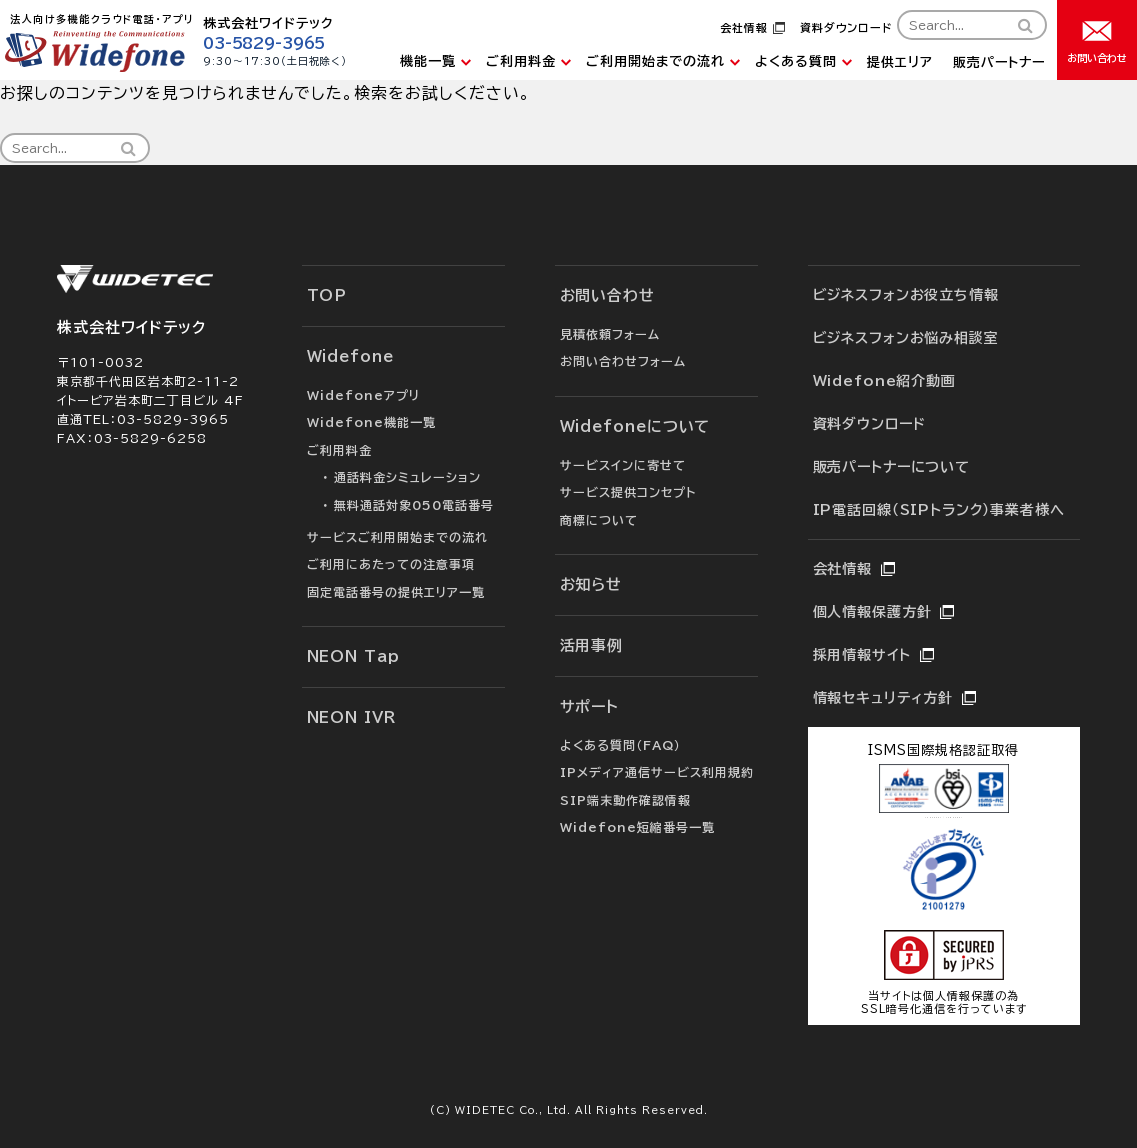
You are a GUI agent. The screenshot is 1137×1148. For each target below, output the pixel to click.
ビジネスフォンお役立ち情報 (906, 295)
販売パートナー (999, 62)
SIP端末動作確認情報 (625, 800)
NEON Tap (353, 656)
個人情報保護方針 (872, 612)
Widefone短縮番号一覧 (637, 827)
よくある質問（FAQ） (620, 745)
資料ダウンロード (846, 27)
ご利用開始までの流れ (655, 61)
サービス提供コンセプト (628, 492)
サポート (590, 706)
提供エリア (900, 62)
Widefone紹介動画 (884, 381)
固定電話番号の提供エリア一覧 (396, 592)
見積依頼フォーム (610, 334)
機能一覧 (428, 61)
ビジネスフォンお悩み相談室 (906, 338)
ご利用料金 (521, 61)
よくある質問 (796, 61)
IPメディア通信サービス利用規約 (657, 772)
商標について (599, 520)
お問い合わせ (607, 295)
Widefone (350, 356)
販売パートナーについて (891, 467)
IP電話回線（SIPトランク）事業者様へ (939, 510)
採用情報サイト (862, 655)
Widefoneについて (635, 426)
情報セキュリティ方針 (883, 698)
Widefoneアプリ (363, 395)
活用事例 (592, 645)
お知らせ (591, 584)
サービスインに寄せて (623, 465)
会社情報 (744, 27)
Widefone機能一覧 (371, 422)
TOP (327, 295)
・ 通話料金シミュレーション (401, 477)
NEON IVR (351, 717)
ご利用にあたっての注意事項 (391, 564)
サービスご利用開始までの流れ (397, 537)
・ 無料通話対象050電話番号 (408, 505)
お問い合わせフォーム (623, 361)
